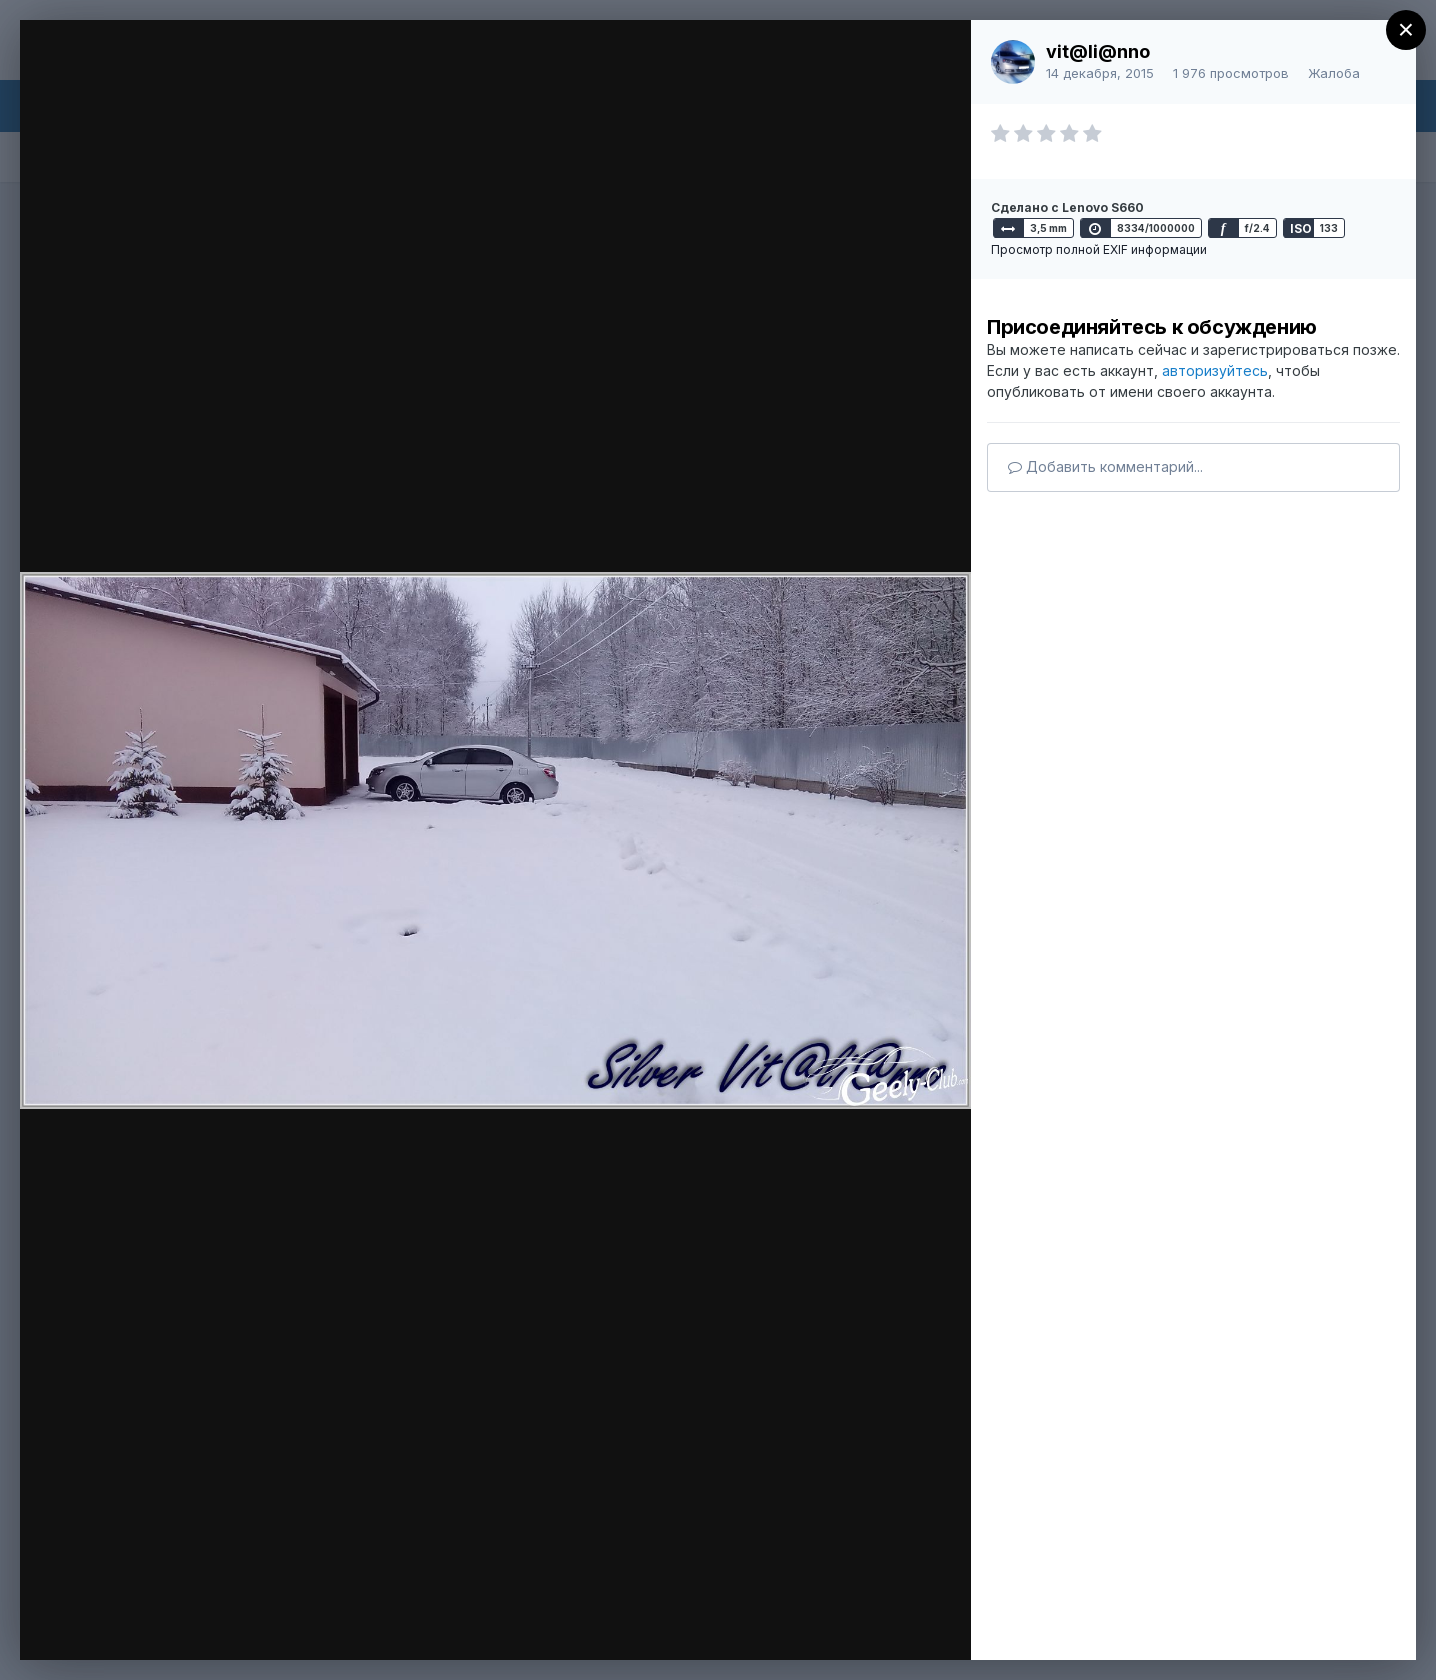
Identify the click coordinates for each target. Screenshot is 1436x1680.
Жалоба (1334, 73)
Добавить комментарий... (1105, 466)
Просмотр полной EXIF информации (1099, 249)
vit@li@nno (1098, 51)
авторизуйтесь (1215, 370)
